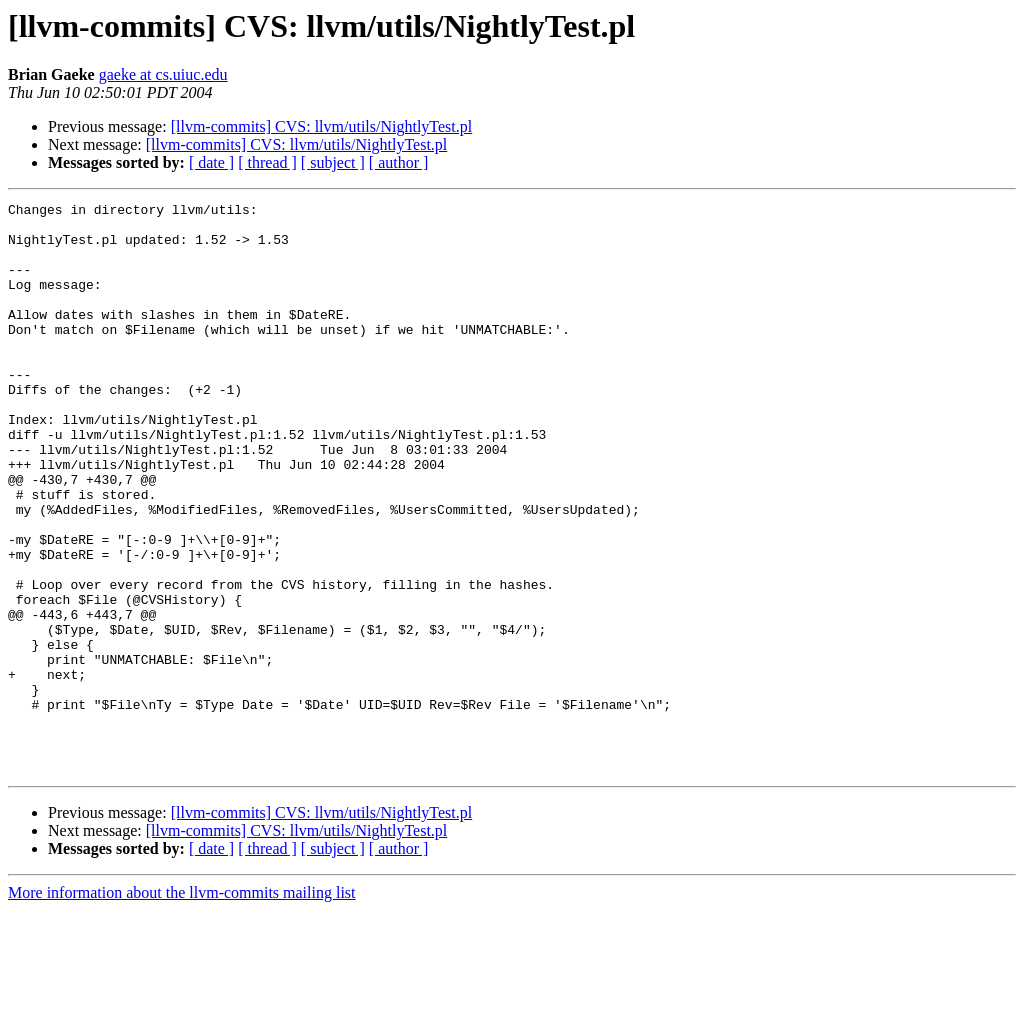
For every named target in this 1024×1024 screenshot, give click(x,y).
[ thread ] (267, 162)
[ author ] (399, 162)
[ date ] (211, 162)
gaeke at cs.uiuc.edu (163, 74)
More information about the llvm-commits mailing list (182, 1006)
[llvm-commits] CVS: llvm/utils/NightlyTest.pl (322, 126)
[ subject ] (333, 162)
